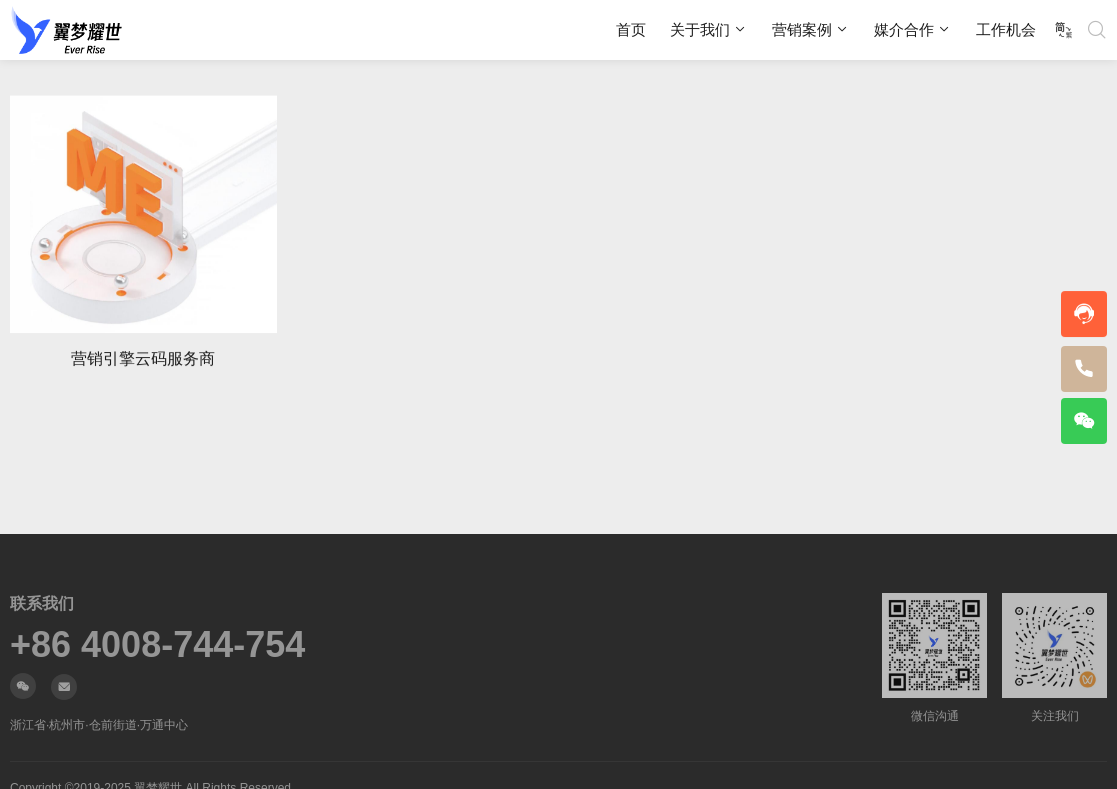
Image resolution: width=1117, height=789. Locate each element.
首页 (631, 29)
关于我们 (700, 29)
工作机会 (1006, 29)
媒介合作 (904, 29)
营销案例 (802, 29)
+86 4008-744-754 (157, 645)
